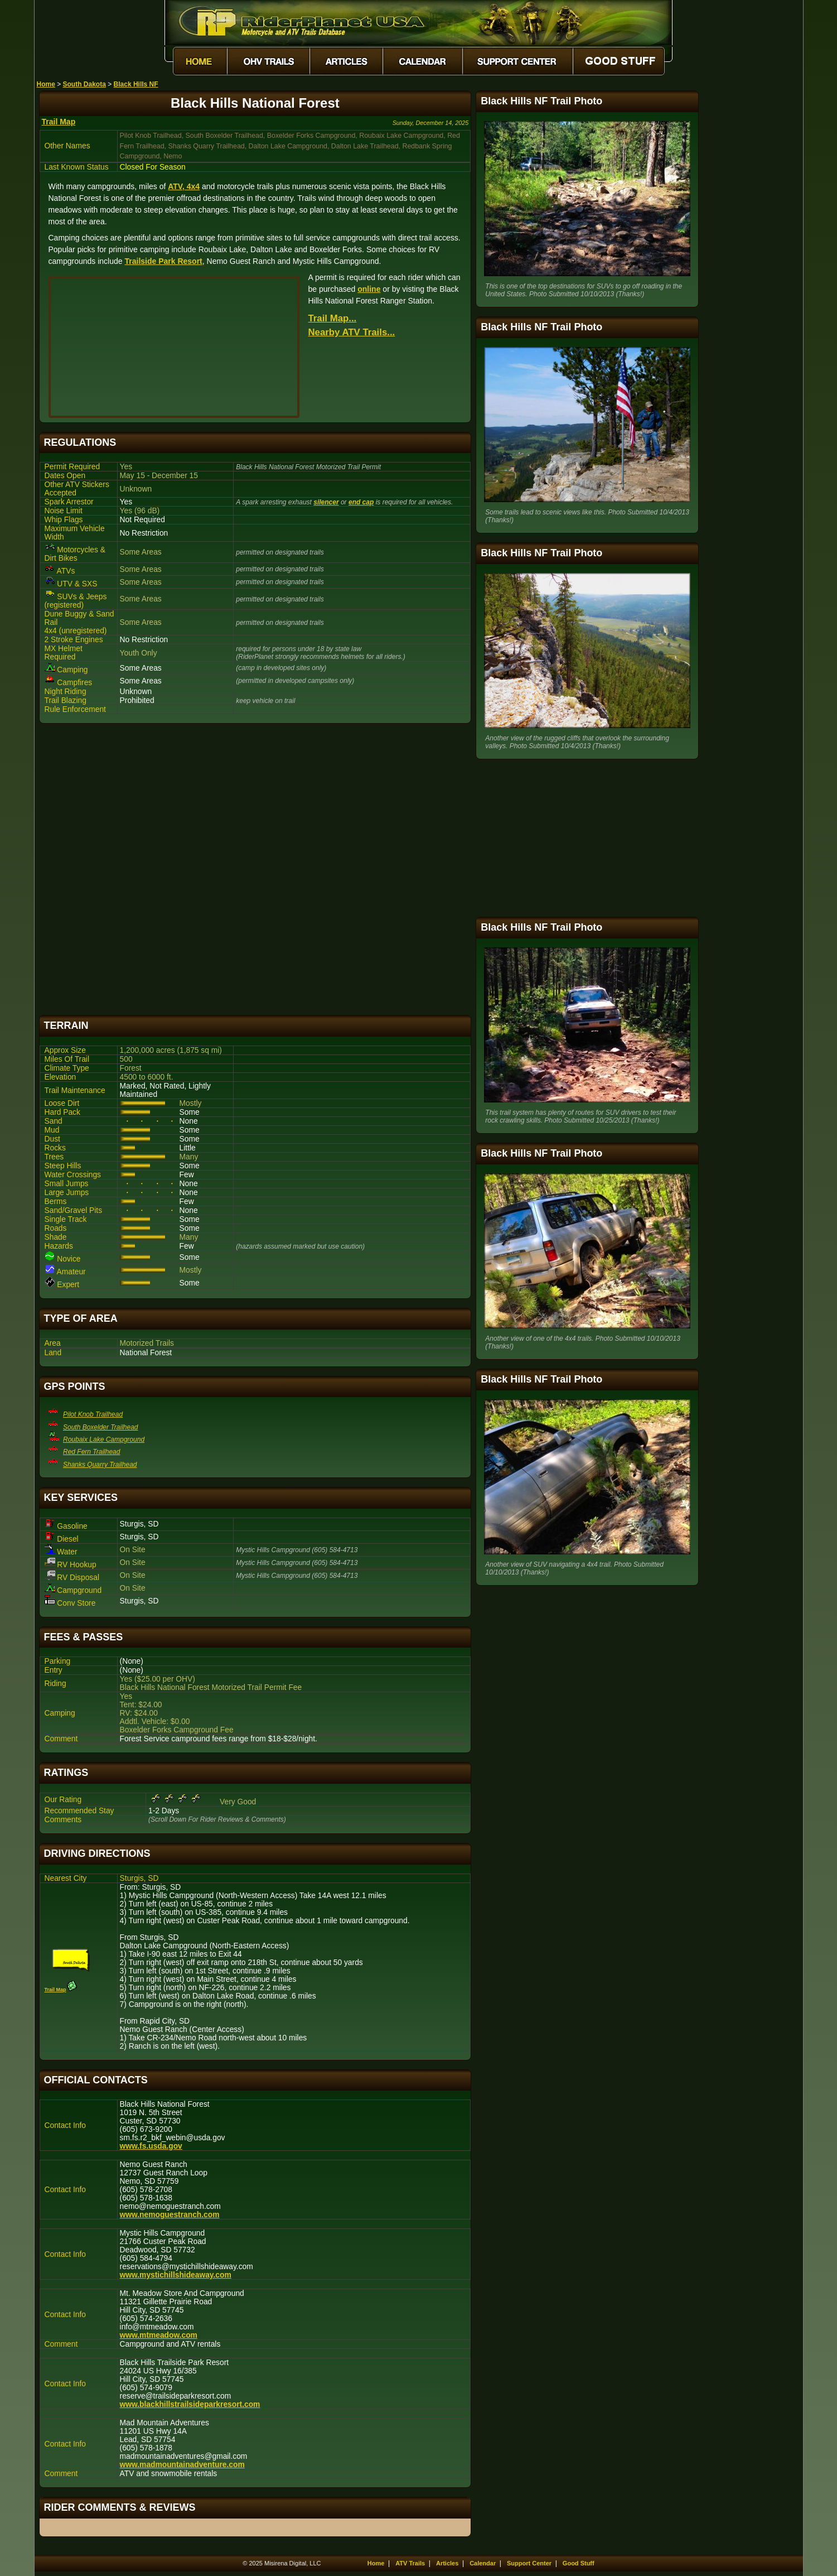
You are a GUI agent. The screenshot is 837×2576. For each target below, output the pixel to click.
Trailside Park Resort (163, 261)
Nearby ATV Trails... (351, 332)
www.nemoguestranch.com (170, 2215)
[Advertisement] (255, 869)
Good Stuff (578, 2563)
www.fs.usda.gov (151, 2146)
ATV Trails (410, 2563)
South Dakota (84, 84)
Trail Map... (332, 318)
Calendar (483, 2563)
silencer (325, 502)
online (368, 289)
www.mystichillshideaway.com (175, 2275)
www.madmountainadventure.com (182, 2465)
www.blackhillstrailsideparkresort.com (190, 2404)
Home (46, 84)
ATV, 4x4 (184, 186)
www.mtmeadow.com (158, 2335)
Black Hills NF (136, 84)
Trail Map (59, 121)
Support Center (529, 2563)
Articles (447, 2563)
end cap (361, 502)
